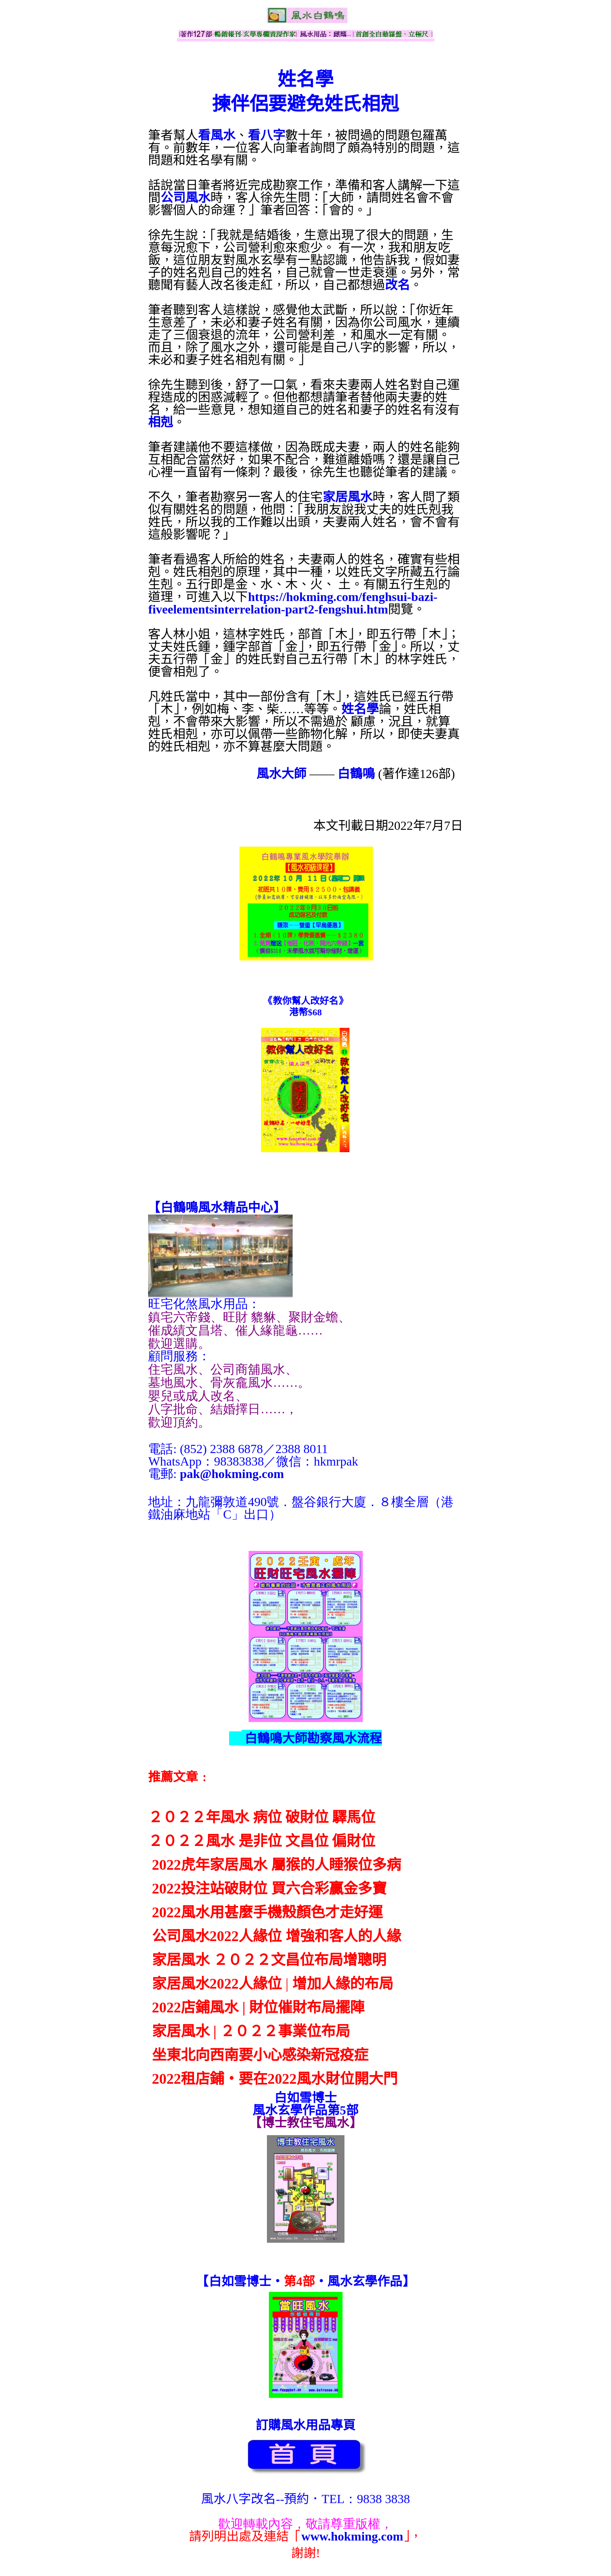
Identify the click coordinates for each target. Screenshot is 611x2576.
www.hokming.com (352, 2536)
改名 (397, 285)
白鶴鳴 (356, 774)
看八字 (266, 135)
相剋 (160, 422)
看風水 (216, 135)
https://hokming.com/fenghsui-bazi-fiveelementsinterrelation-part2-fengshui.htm (292, 603)
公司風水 (185, 198)
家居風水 (348, 497)
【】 (216, 1207)
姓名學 (360, 709)
